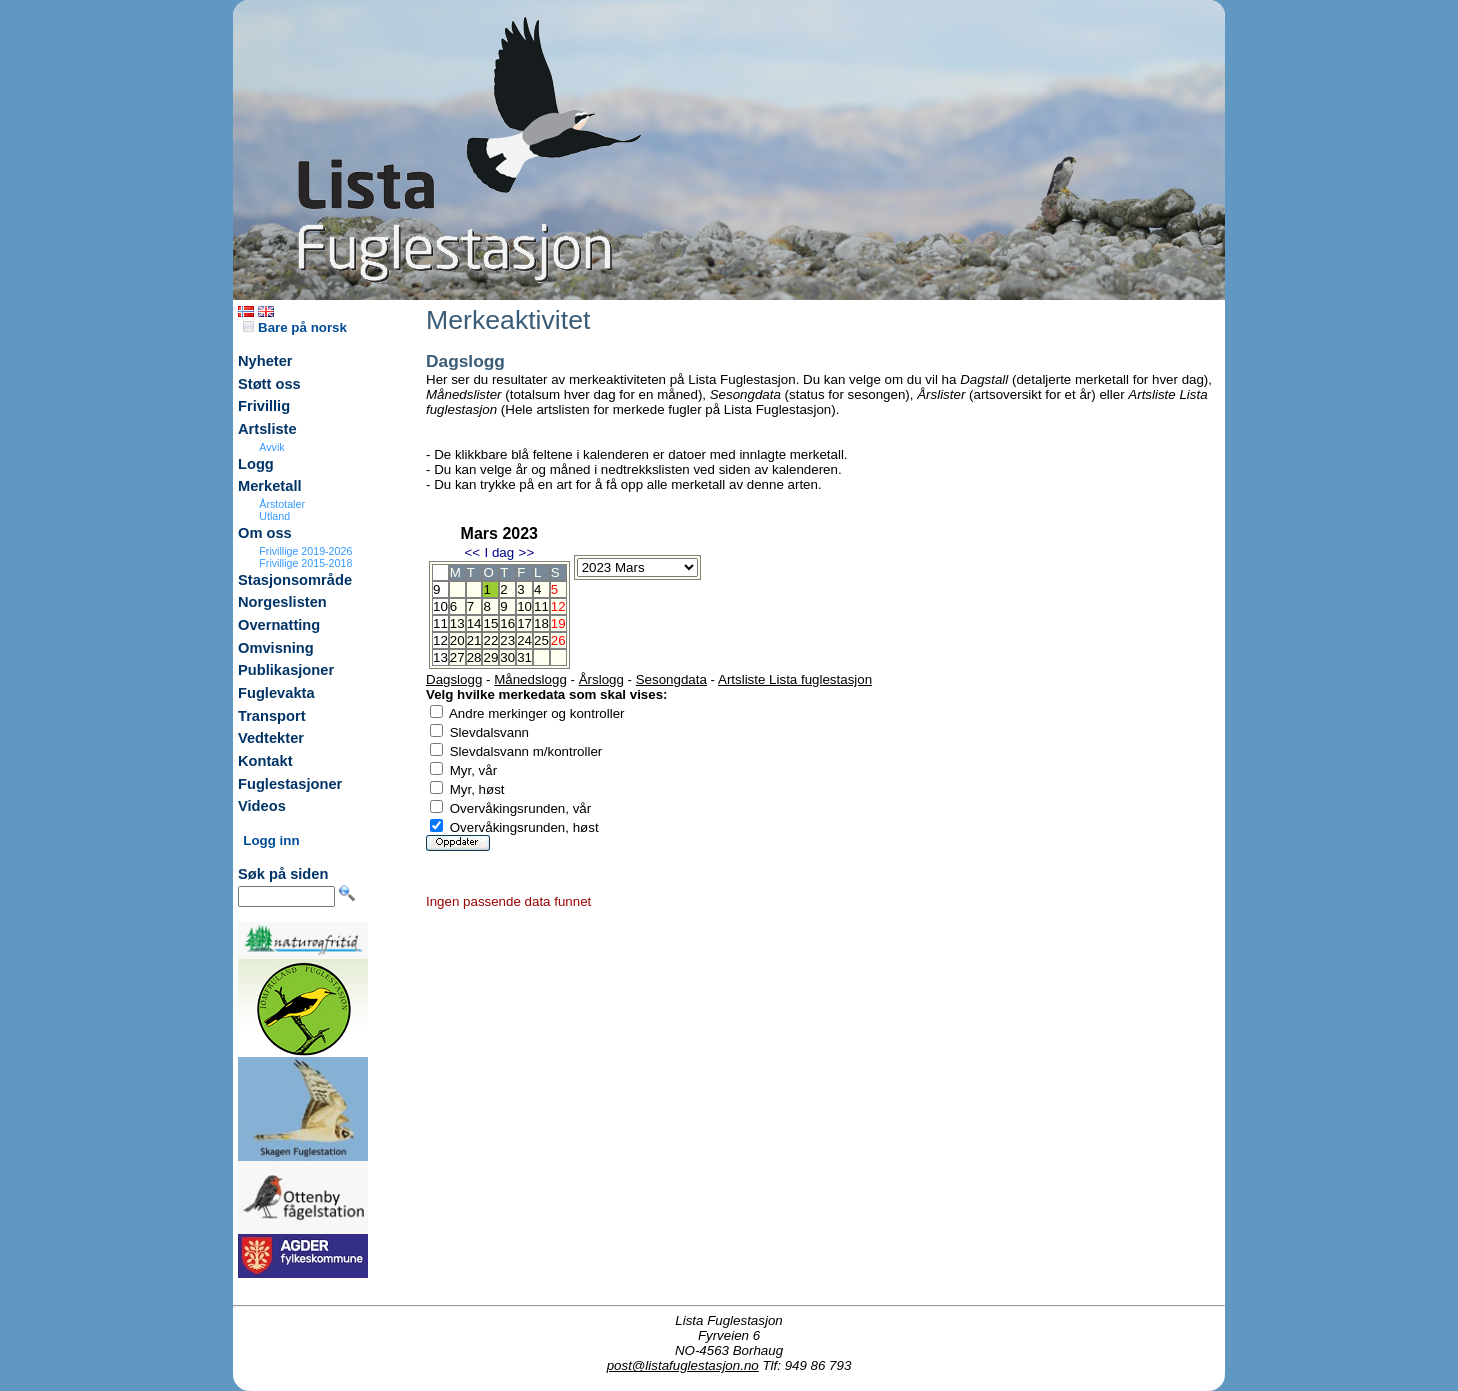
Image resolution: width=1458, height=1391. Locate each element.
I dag (499, 552)
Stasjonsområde (295, 580)
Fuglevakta (276, 693)
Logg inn (271, 840)
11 (541, 606)
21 (474, 640)
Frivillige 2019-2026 (305, 551)
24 (524, 640)
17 (524, 623)
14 (474, 623)
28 (474, 657)
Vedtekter (271, 738)
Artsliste (267, 429)
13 (457, 623)
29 (490, 657)
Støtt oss (269, 384)
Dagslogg (454, 679)
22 (490, 640)
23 (507, 640)
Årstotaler (282, 504)
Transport (272, 716)
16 (507, 623)
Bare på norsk (295, 327)
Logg (256, 464)
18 (541, 623)
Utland (274, 516)
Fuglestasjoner (290, 784)
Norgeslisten (282, 602)
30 (507, 657)
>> (527, 552)
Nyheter (265, 361)
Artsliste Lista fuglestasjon (795, 679)
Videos (262, 806)
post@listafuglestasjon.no (683, 1365)
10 (524, 606)
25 (541, 640)
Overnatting (279, 625)
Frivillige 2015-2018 (305, 563)
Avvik (271, 447)
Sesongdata (671, 679)
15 (490, 623)
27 (457, 657)
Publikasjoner (286, 670)
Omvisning (276, 648)
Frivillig (264, 406)
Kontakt (265, 761)
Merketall (270, 486)
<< (472, 552)
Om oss (265, 533)
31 (524, 657)
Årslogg (601, 679)
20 (457, 640)
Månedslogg (530, 679)
